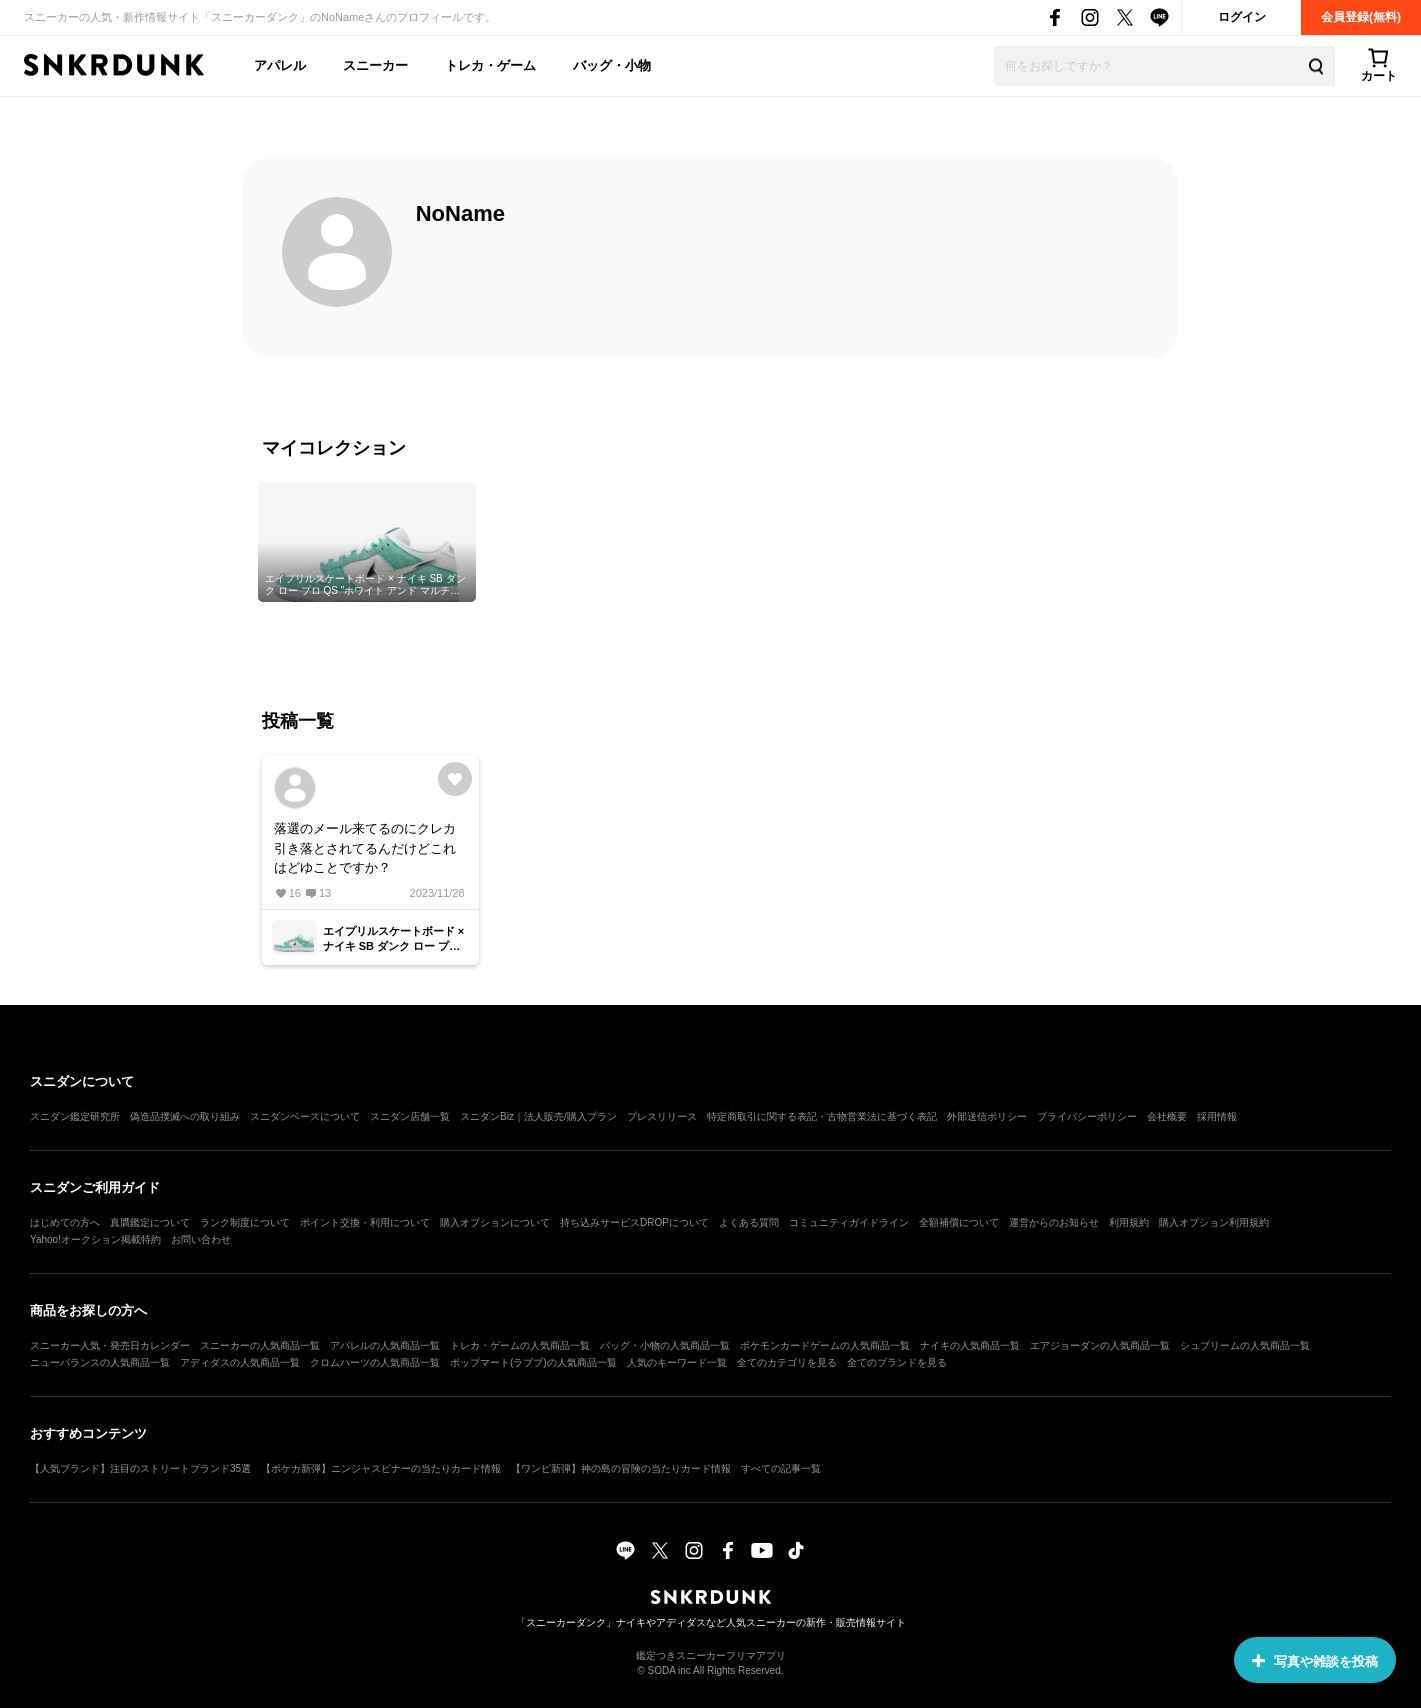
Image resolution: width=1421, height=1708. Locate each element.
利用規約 (1129, 1222)
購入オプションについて (495, 1222)
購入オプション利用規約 (1214, 1222)
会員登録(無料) (1361, 17)
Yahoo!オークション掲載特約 (95, 1239)
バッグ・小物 (612, 65)
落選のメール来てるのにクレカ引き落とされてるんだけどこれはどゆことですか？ (365, 848)
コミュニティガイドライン (849, 1222)
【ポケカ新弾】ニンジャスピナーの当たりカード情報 (381, 1468)
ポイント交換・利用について (365, 1222)
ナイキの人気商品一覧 (970, 1345)
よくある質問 (749, 1222)
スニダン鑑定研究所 (75, 1116)
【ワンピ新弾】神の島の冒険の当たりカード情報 (621, 1468)
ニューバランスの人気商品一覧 (100, 1362)
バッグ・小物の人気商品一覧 (665, 1345)
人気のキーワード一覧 (677, 1362)
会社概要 (1167, 1116)
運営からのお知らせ (1054, 1222)
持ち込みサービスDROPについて (634, 1222)
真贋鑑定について (150, 1222)
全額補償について (959, 1222)
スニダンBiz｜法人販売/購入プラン (538, 1116)
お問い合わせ (201, 1239)
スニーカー (375, 65)
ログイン (1242, 17)
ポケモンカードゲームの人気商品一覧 (825, 1345)
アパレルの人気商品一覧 (385, 1345)
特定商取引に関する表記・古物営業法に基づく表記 (822, 1116)
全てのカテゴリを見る (787, 1362)
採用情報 (1217, 1116)
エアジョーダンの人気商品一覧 (1100, 1345)
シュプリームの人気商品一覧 (1245, 1345)
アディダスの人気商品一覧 (240, 1362)
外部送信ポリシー (987, 1116)
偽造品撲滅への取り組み (185, 1116)
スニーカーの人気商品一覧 (260, 1345)
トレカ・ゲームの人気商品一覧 (520, 1345)
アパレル (280, 65)
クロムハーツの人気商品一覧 (375, 1362)
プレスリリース (662, 1116)
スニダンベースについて (305, 1116)
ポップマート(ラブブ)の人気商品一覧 (533, 1362)
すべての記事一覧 (781, 1468)
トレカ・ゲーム (490, 65)
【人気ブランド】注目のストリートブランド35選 (140, 1468)
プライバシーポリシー (1087, 1116)
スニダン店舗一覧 (410, 1116)
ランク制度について (245, 1222)
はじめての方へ (65, 1222)
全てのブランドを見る (897, 1362)
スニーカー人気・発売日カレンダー (110, 1345)
